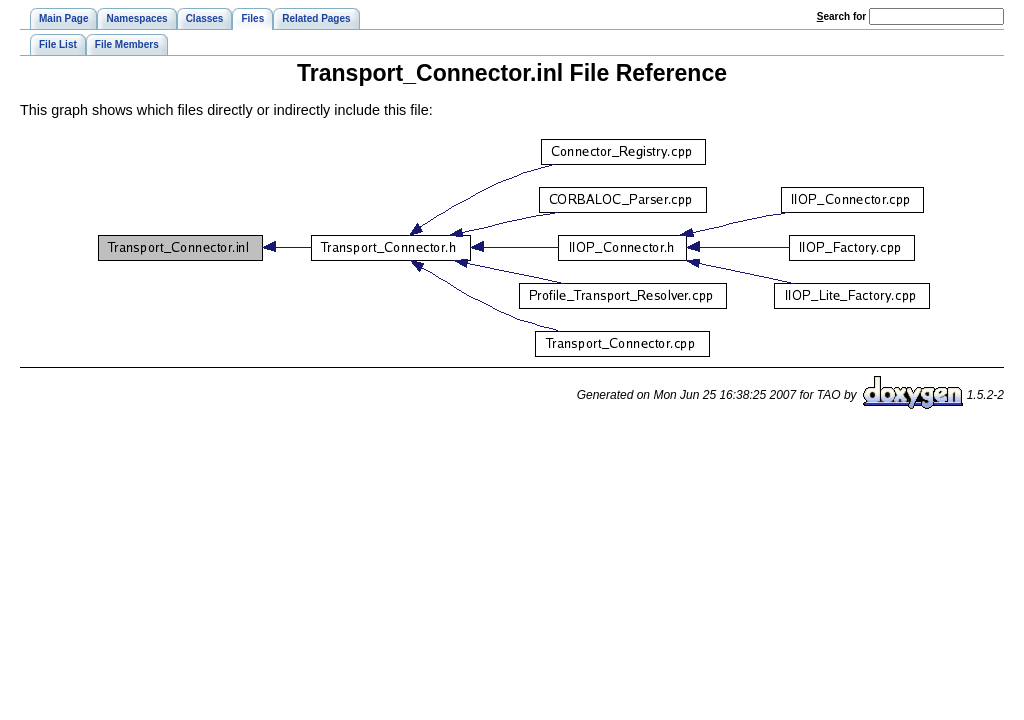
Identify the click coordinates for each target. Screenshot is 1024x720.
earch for (841, 16)
